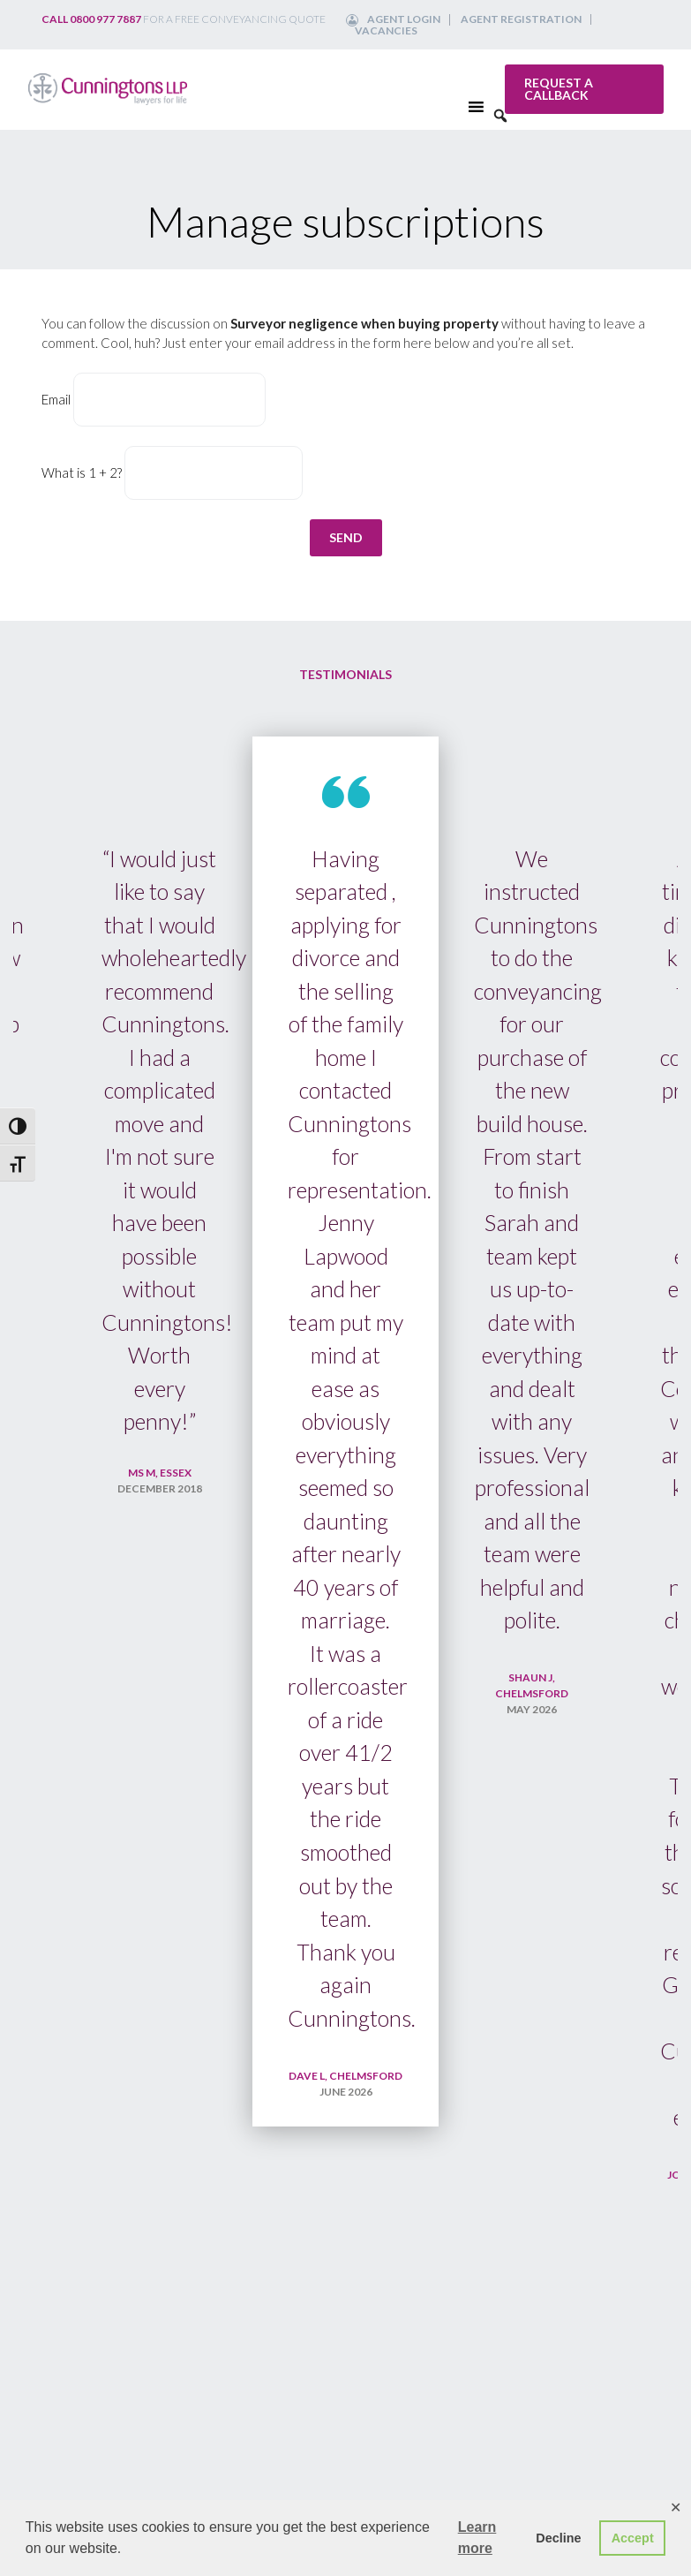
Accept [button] (633, 2538)
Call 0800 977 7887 (91, 19)
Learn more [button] (477, 2537)
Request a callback (558, 88)
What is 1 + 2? (81, 472)
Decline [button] (558, 2538)
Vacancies (386, 30)
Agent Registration (521, 19)
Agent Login (403, 19)
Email (56, 399)
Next (647, 1651)
